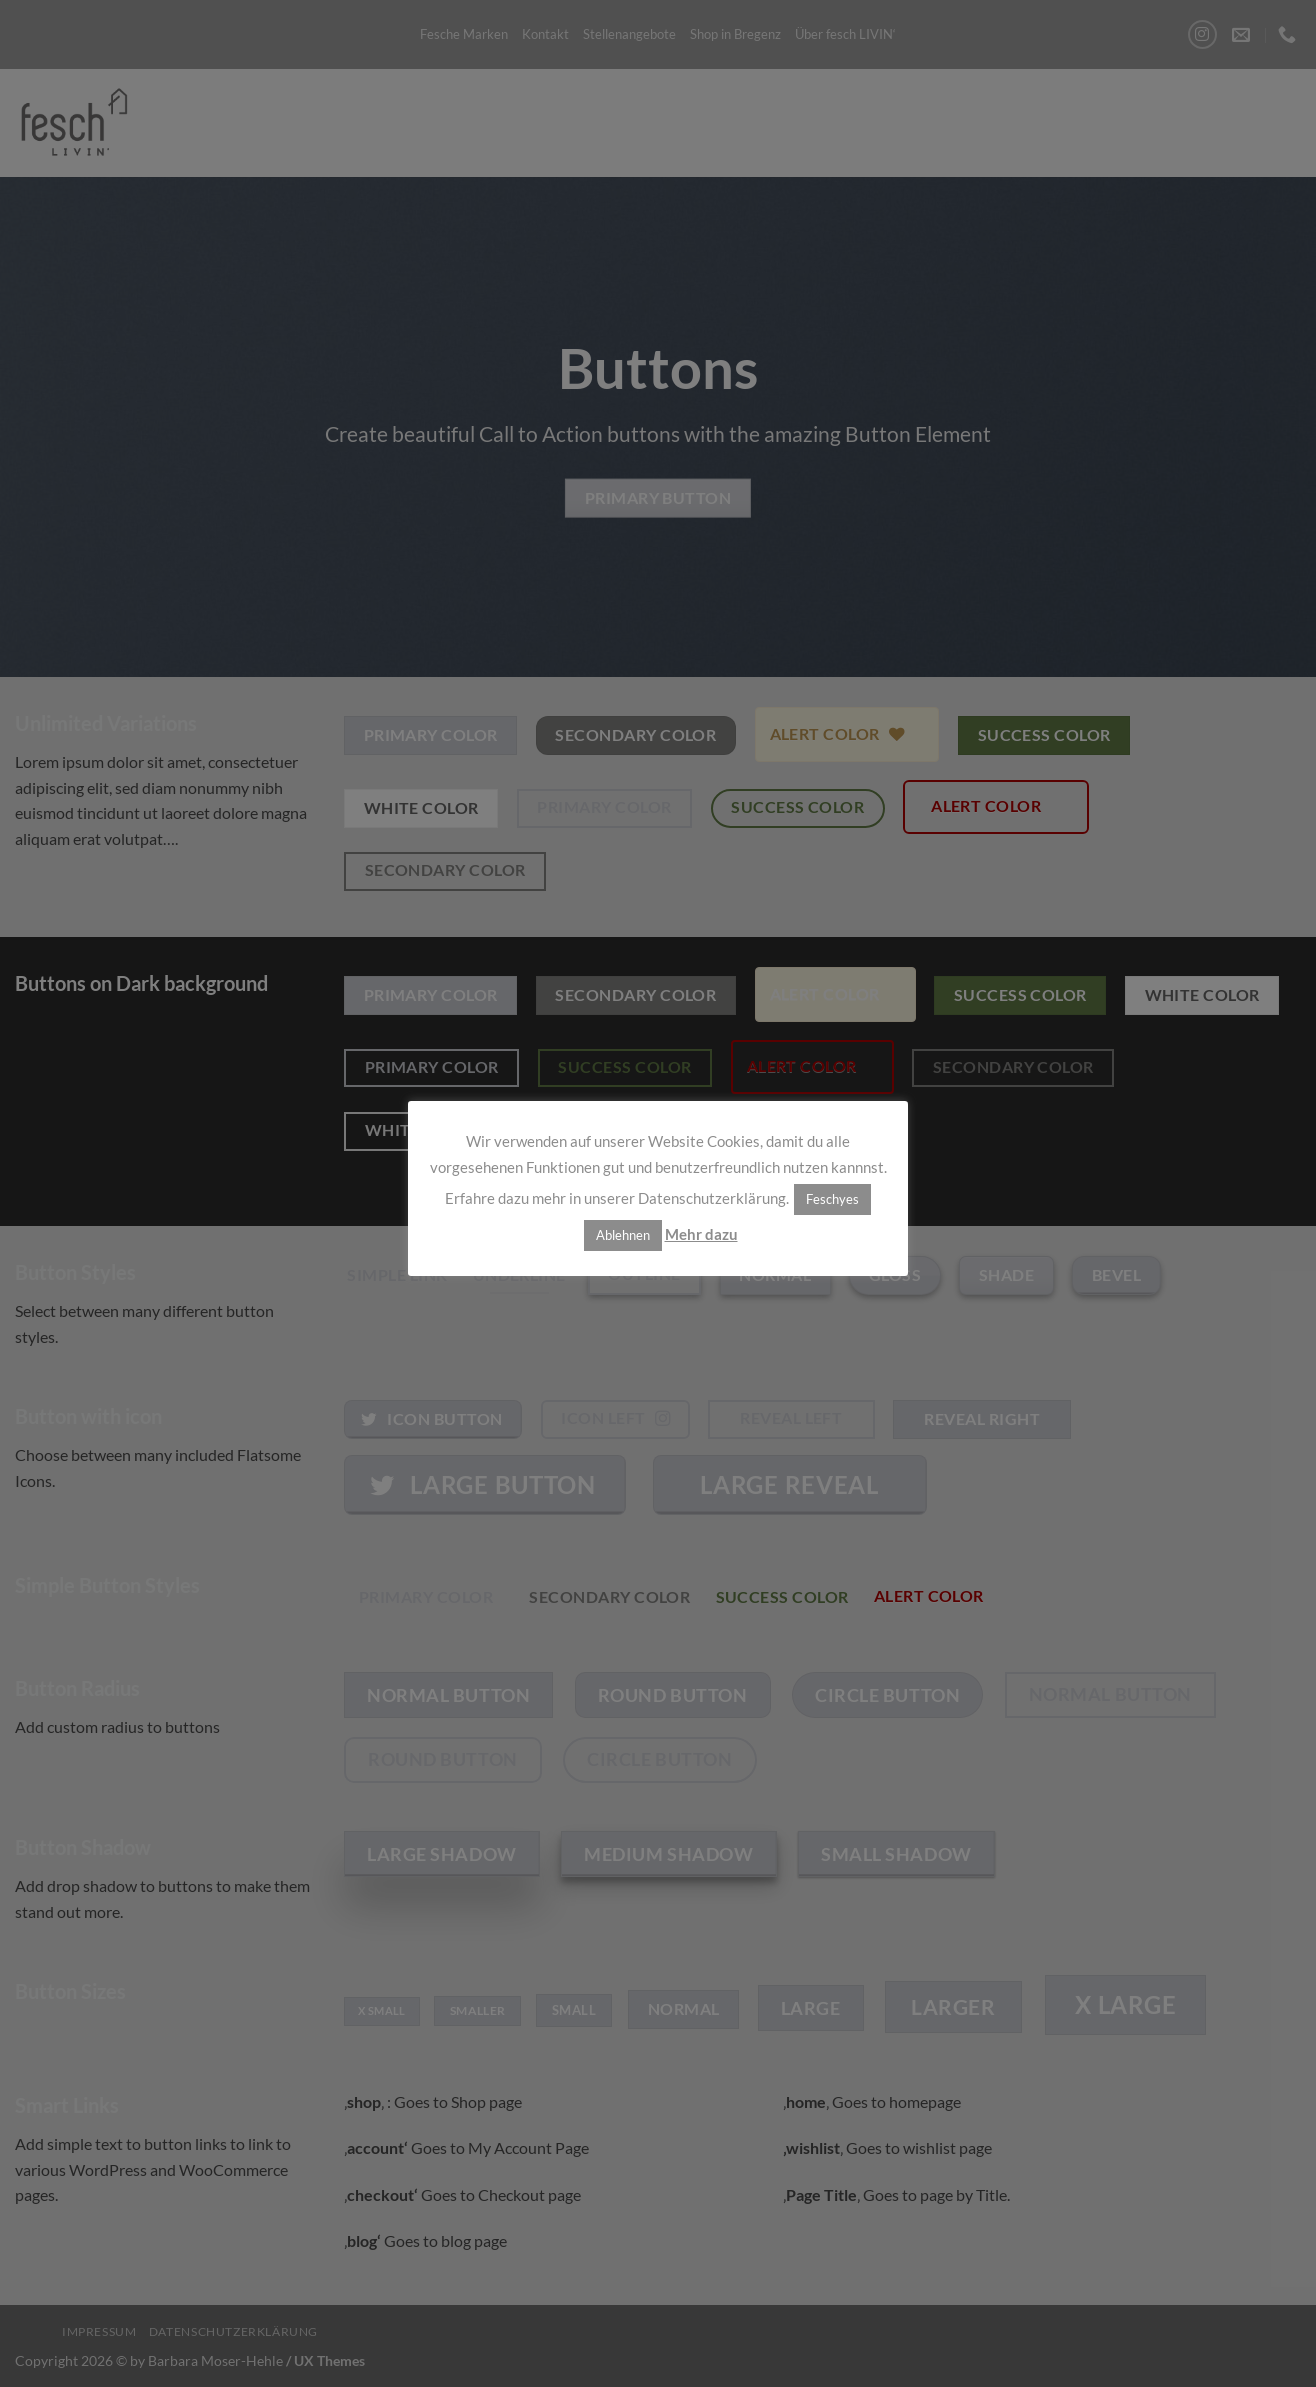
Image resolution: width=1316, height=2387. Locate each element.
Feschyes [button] (832, 1199)
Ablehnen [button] (623, 1235)
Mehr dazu (701, 1234)
